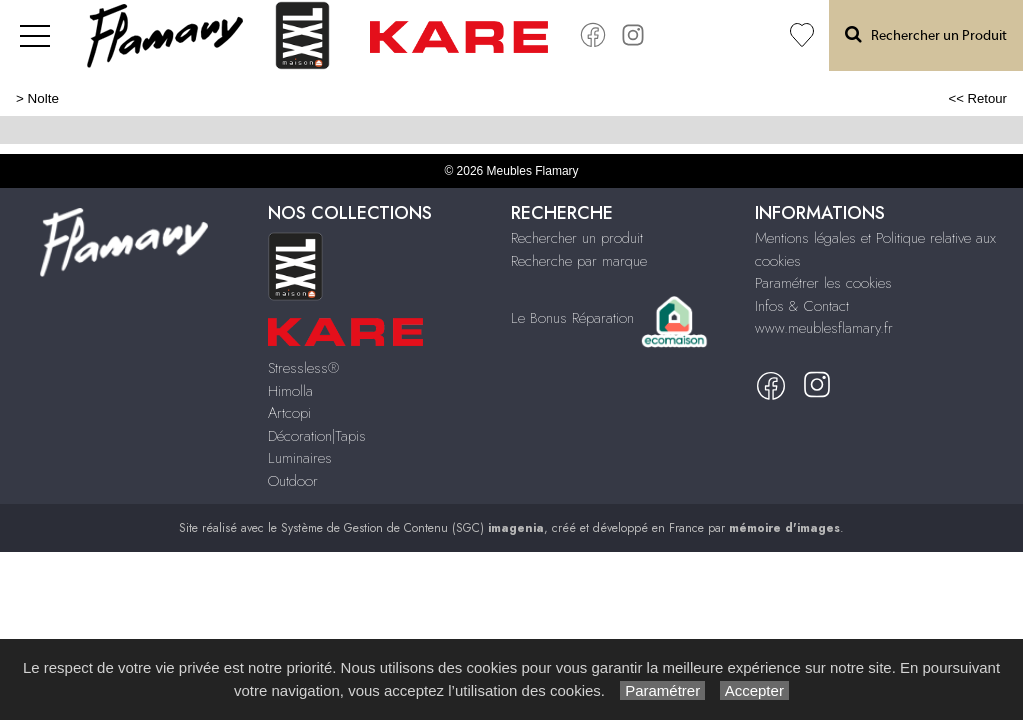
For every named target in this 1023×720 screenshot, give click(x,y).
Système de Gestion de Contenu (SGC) (412, 528)
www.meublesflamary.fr (824, 328)
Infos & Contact (802, 306)
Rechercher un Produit (926, 34)
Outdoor (293, 481)
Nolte (43, 98)
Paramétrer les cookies (823, 283)
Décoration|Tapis (317, 436)
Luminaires (300, 458)
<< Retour (977, 98)
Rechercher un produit (577, 238)
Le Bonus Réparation (572, 317)
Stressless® (303, 368)
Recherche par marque (579, 261)
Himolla (290, 391)
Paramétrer (662, 690)
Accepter (754, 690)
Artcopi (289, 413)
